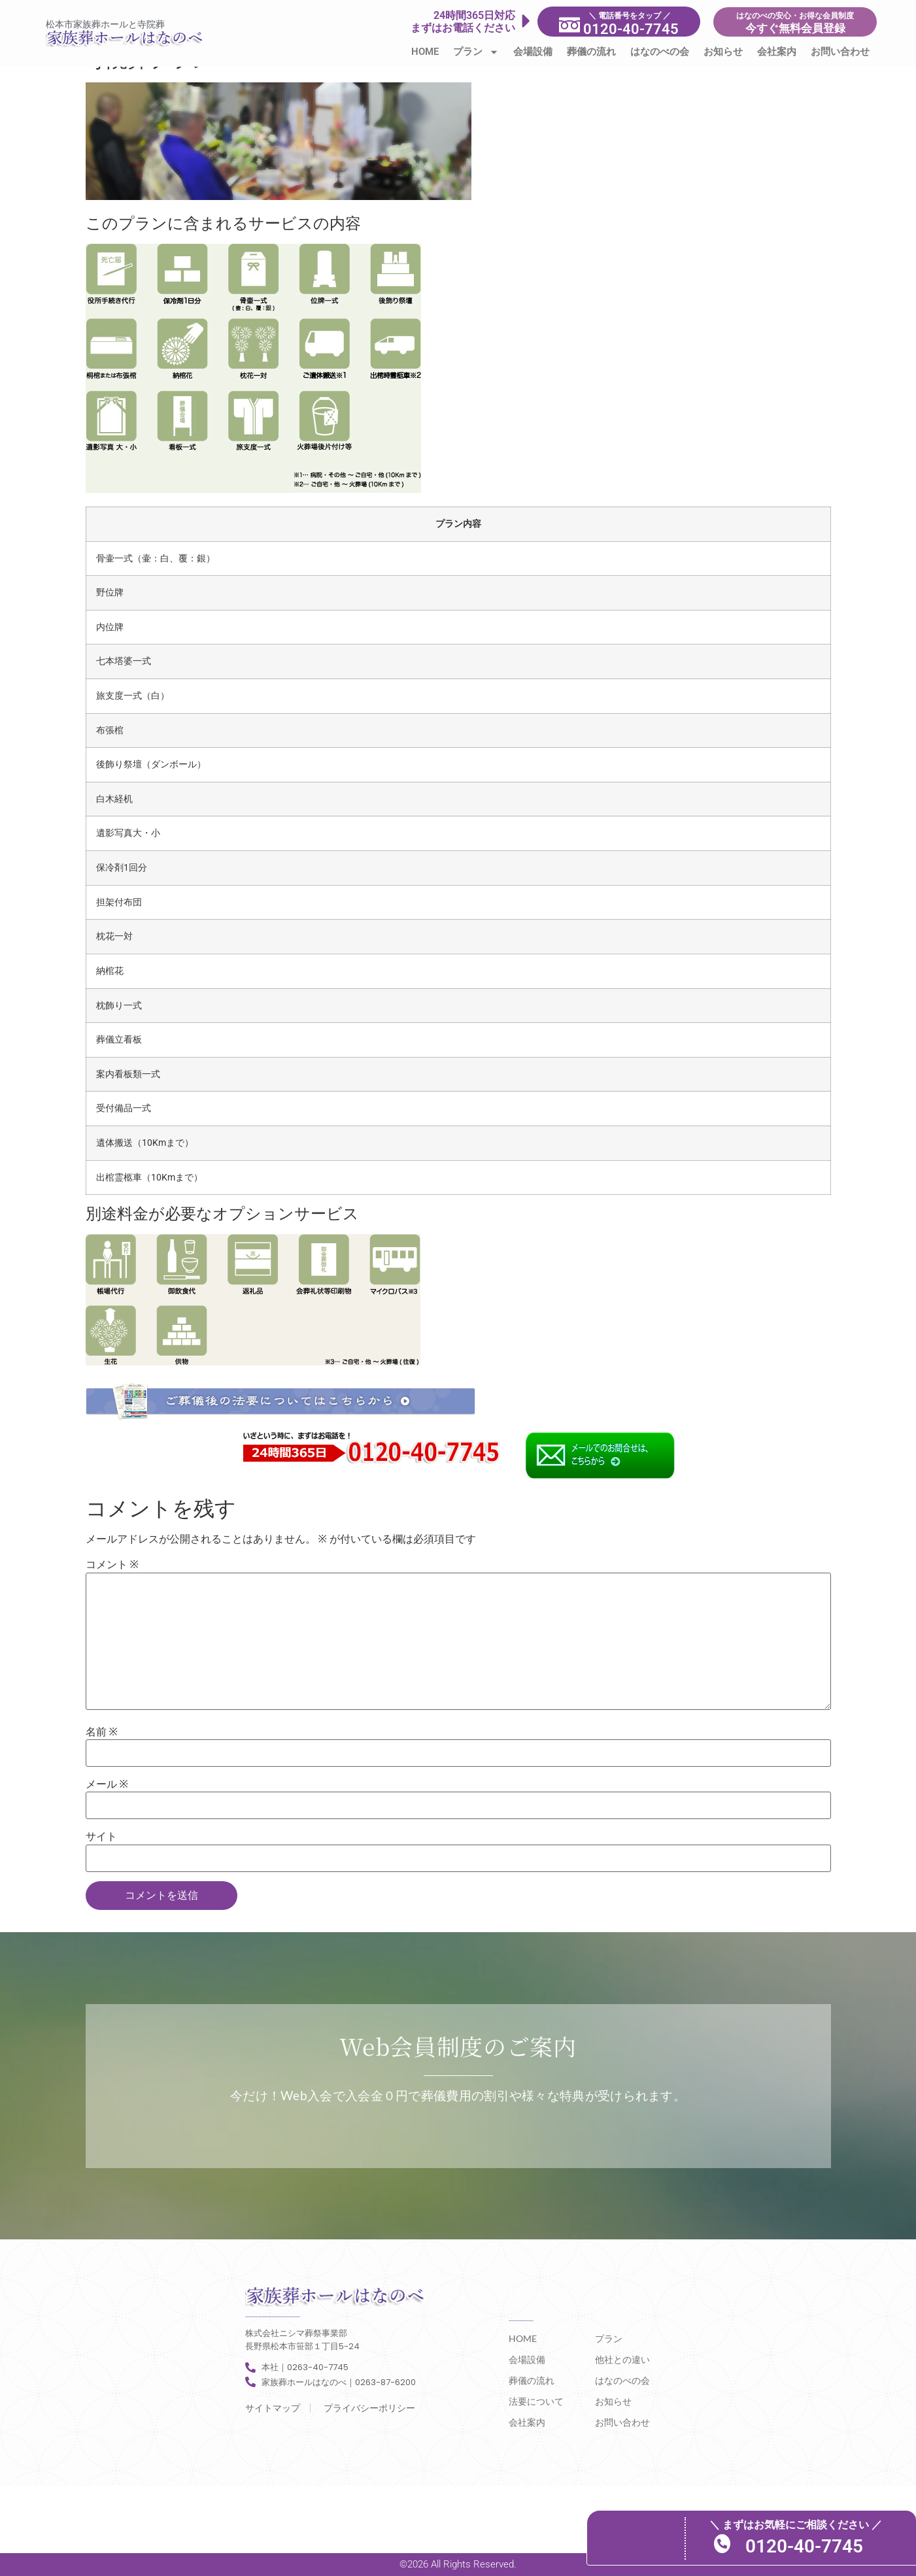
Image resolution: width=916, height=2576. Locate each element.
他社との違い (622, 2359)
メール (107, 1784)
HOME (425, 52)
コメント (112, 1565)
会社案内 (776, 52)
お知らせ (723, 52)
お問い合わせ (840, 52)
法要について (536, 2401)
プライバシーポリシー (369, 2408)
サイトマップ (272, 2408)
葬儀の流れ (591, 52)
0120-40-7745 (822, 2545)
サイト (101, 1837)
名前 (102, 1732)
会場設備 (532, 52)
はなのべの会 (659, 52)
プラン (476, 52)
